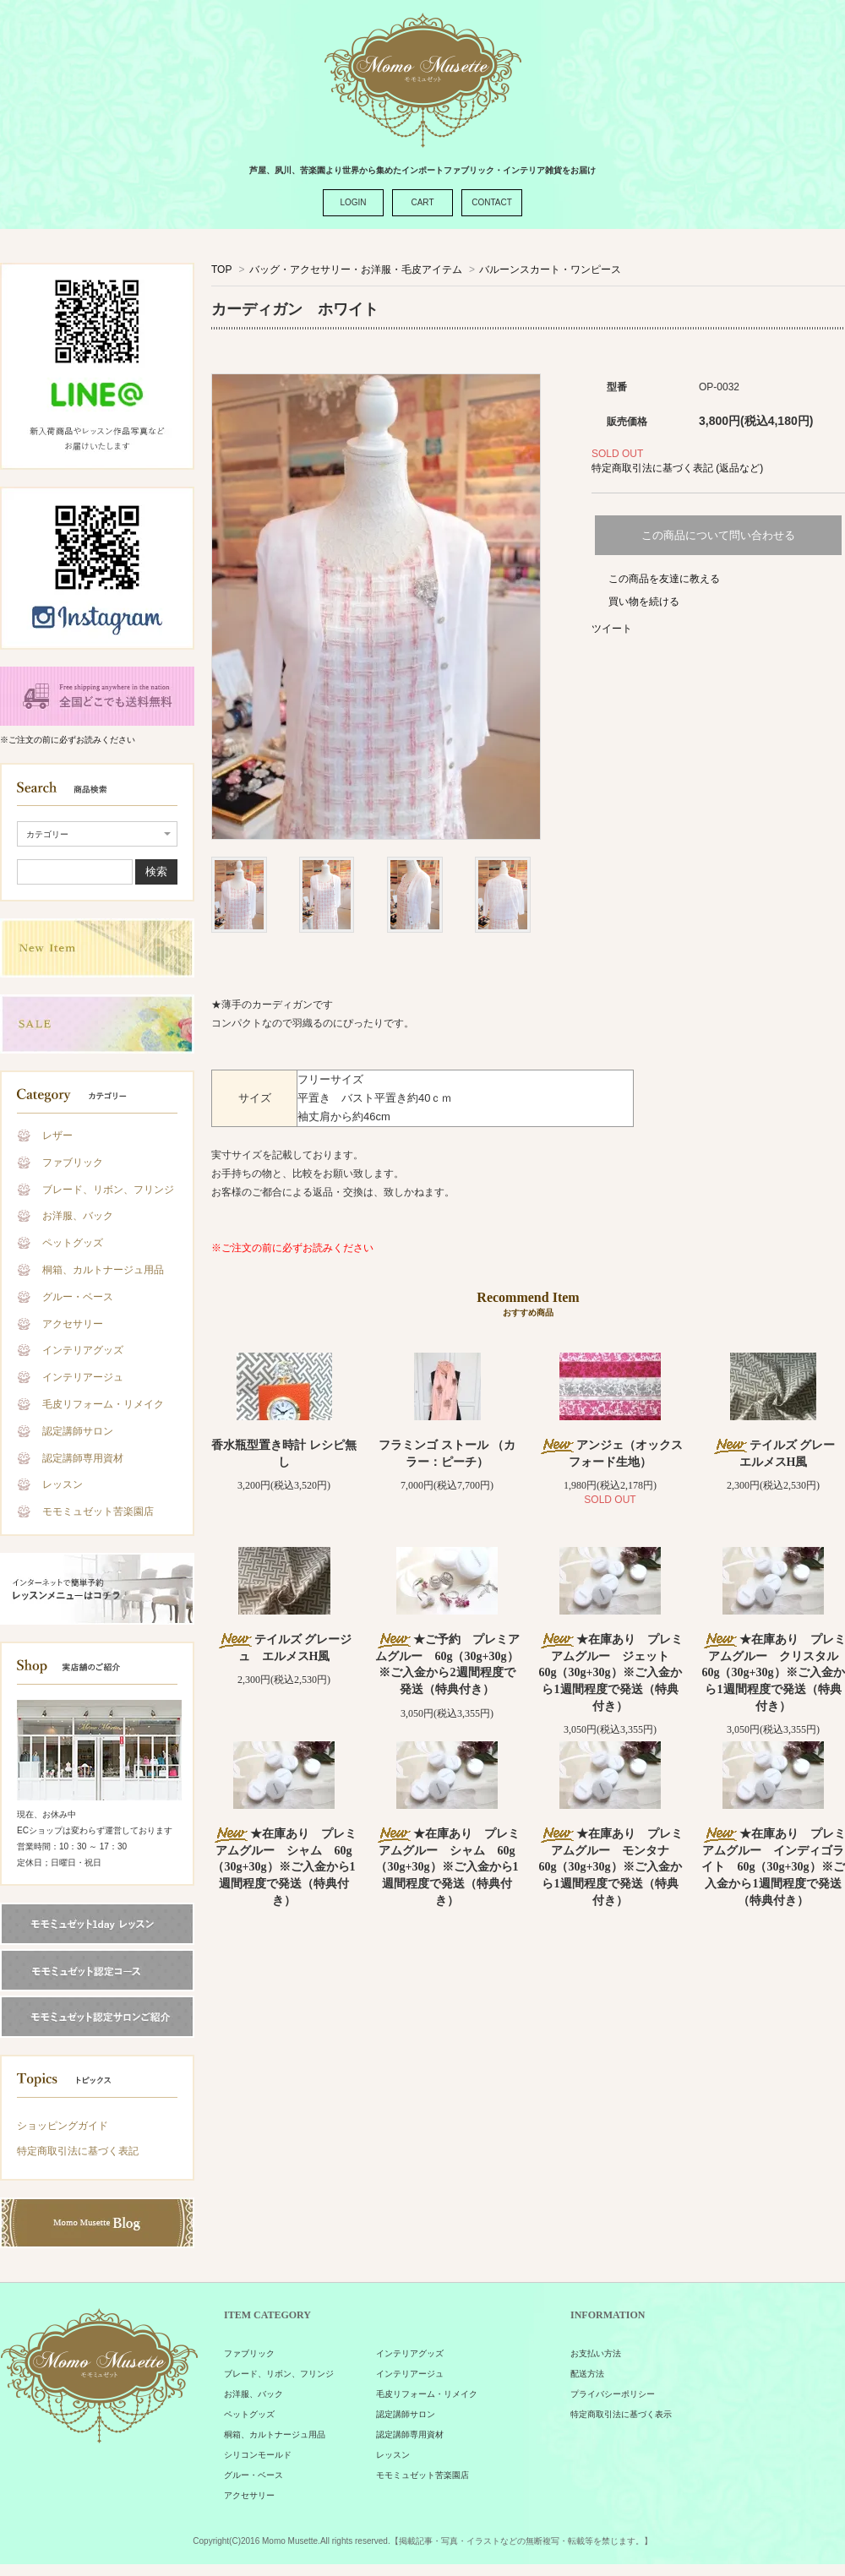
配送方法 (587, 2373)
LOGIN (353, 202)
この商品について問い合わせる (718, 535)
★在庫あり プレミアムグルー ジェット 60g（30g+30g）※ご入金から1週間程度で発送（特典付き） (610, 1672)
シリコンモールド (258, 2454)
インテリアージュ (82, 1377)
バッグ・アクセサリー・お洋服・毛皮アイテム (355, 269)
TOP (221, 269)
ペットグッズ (72, 1243)
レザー (57, 1135)
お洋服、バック (77, 1216)
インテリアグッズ (82, 1350)
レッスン (62, 1484)
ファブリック (72, 1162)
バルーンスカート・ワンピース (550, 269)
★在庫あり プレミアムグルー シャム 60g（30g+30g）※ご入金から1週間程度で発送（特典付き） (284, 1867)
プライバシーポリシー (612, 2394)
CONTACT (492, 202)
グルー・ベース (77, 1297)
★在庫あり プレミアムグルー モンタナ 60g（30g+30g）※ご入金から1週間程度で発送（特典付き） (610, 1867)
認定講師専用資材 (82, 1458)
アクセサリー (72, 1324)
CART (422, 202)
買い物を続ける (643, 601)
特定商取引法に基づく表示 (621, 2414)
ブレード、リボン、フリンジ (108, 1189)
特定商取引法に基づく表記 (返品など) (677, 468)
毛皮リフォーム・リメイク (103, 1404)
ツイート (612, 628)
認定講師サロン (77, 1431)
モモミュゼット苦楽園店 (98, 1511)
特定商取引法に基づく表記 (78, 2151)
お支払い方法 (595, 2353)
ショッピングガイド (62, 2126)
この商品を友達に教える (664, 579)
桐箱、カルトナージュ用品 (103, 1270)
